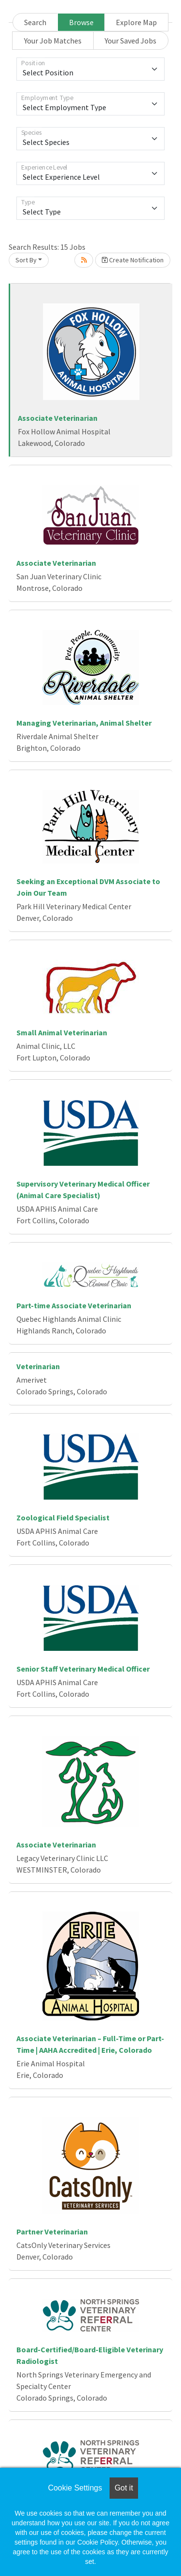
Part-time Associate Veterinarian (73, 1305)
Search (35, 22)
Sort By (26, 260)
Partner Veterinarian (52, 2231)
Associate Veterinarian (57, 418)
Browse (81, 22)
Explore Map (136, 22)
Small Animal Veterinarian (61, 1032)
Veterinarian (38, 1366)
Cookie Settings (75, 2488)
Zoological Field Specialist (63, 1517)
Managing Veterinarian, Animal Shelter (84, 723)
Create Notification (133, 260)
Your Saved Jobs (130, 40)
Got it (123, 2488)
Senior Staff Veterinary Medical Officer (83, 1669)
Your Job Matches (53, 40)
